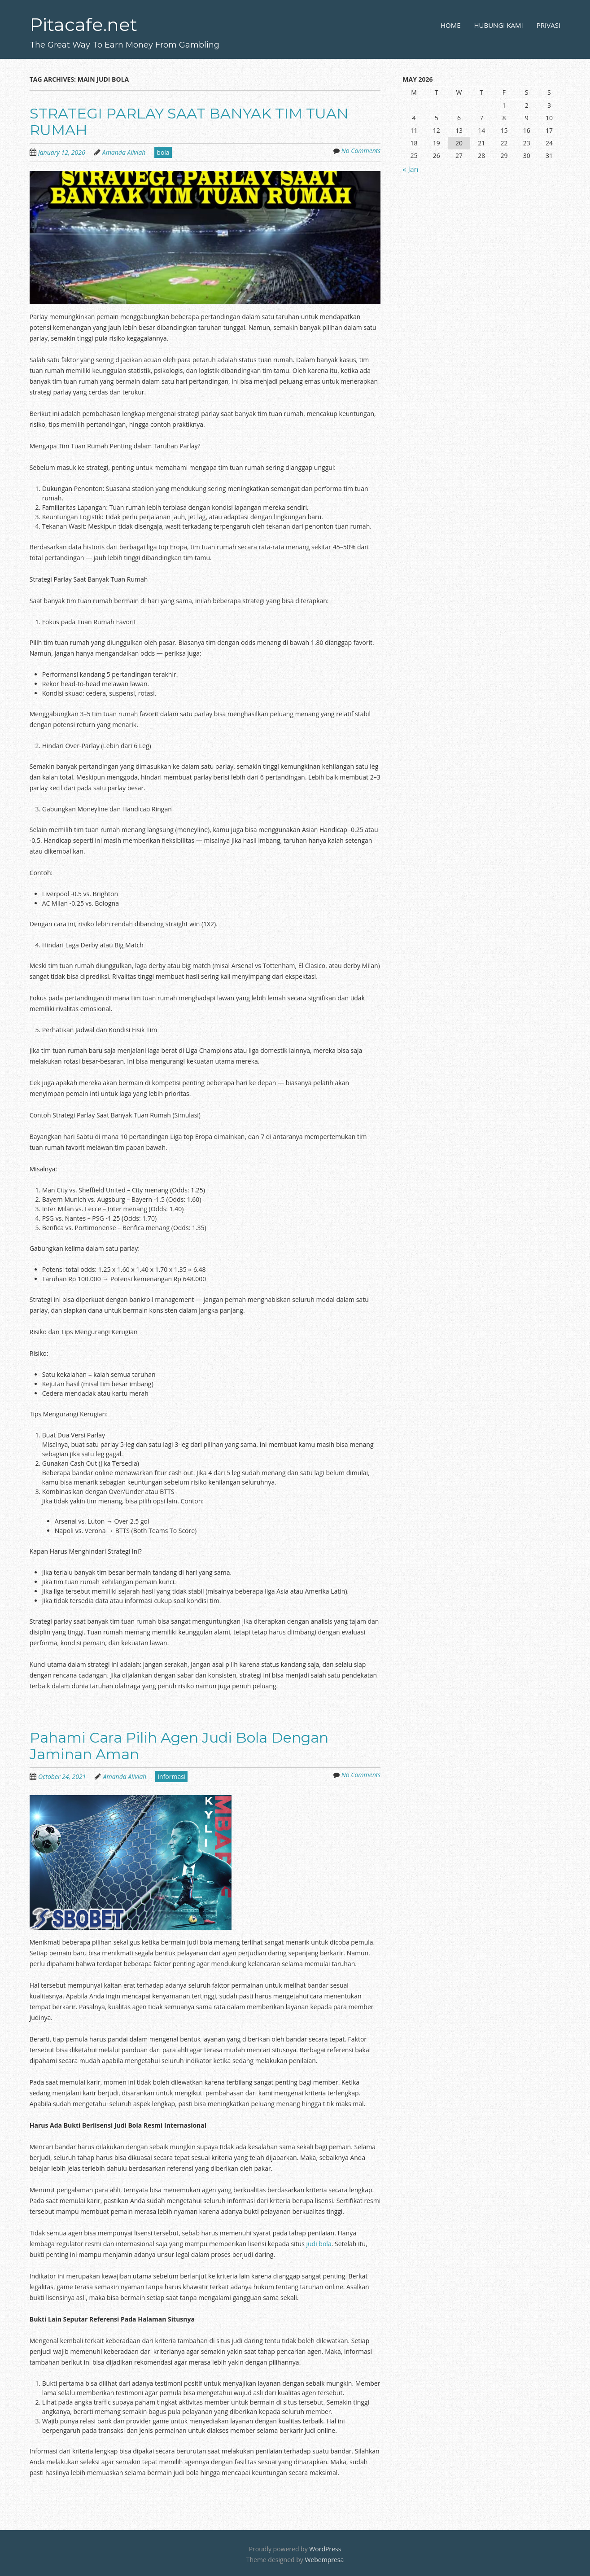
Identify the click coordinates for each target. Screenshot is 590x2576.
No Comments (361, 150)
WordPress (325, 2549)
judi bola (319, 2243)
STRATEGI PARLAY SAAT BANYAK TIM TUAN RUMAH (189, 122)
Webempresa (324, 2559)
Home (451, 25)
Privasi (548, 25)
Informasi (171, 1776)
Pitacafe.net (83, 24)
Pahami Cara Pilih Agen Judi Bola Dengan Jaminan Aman (179, 1746)
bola (163, 152)
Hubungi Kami (498, 25)
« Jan (410, 169)
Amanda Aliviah (124, 152)
